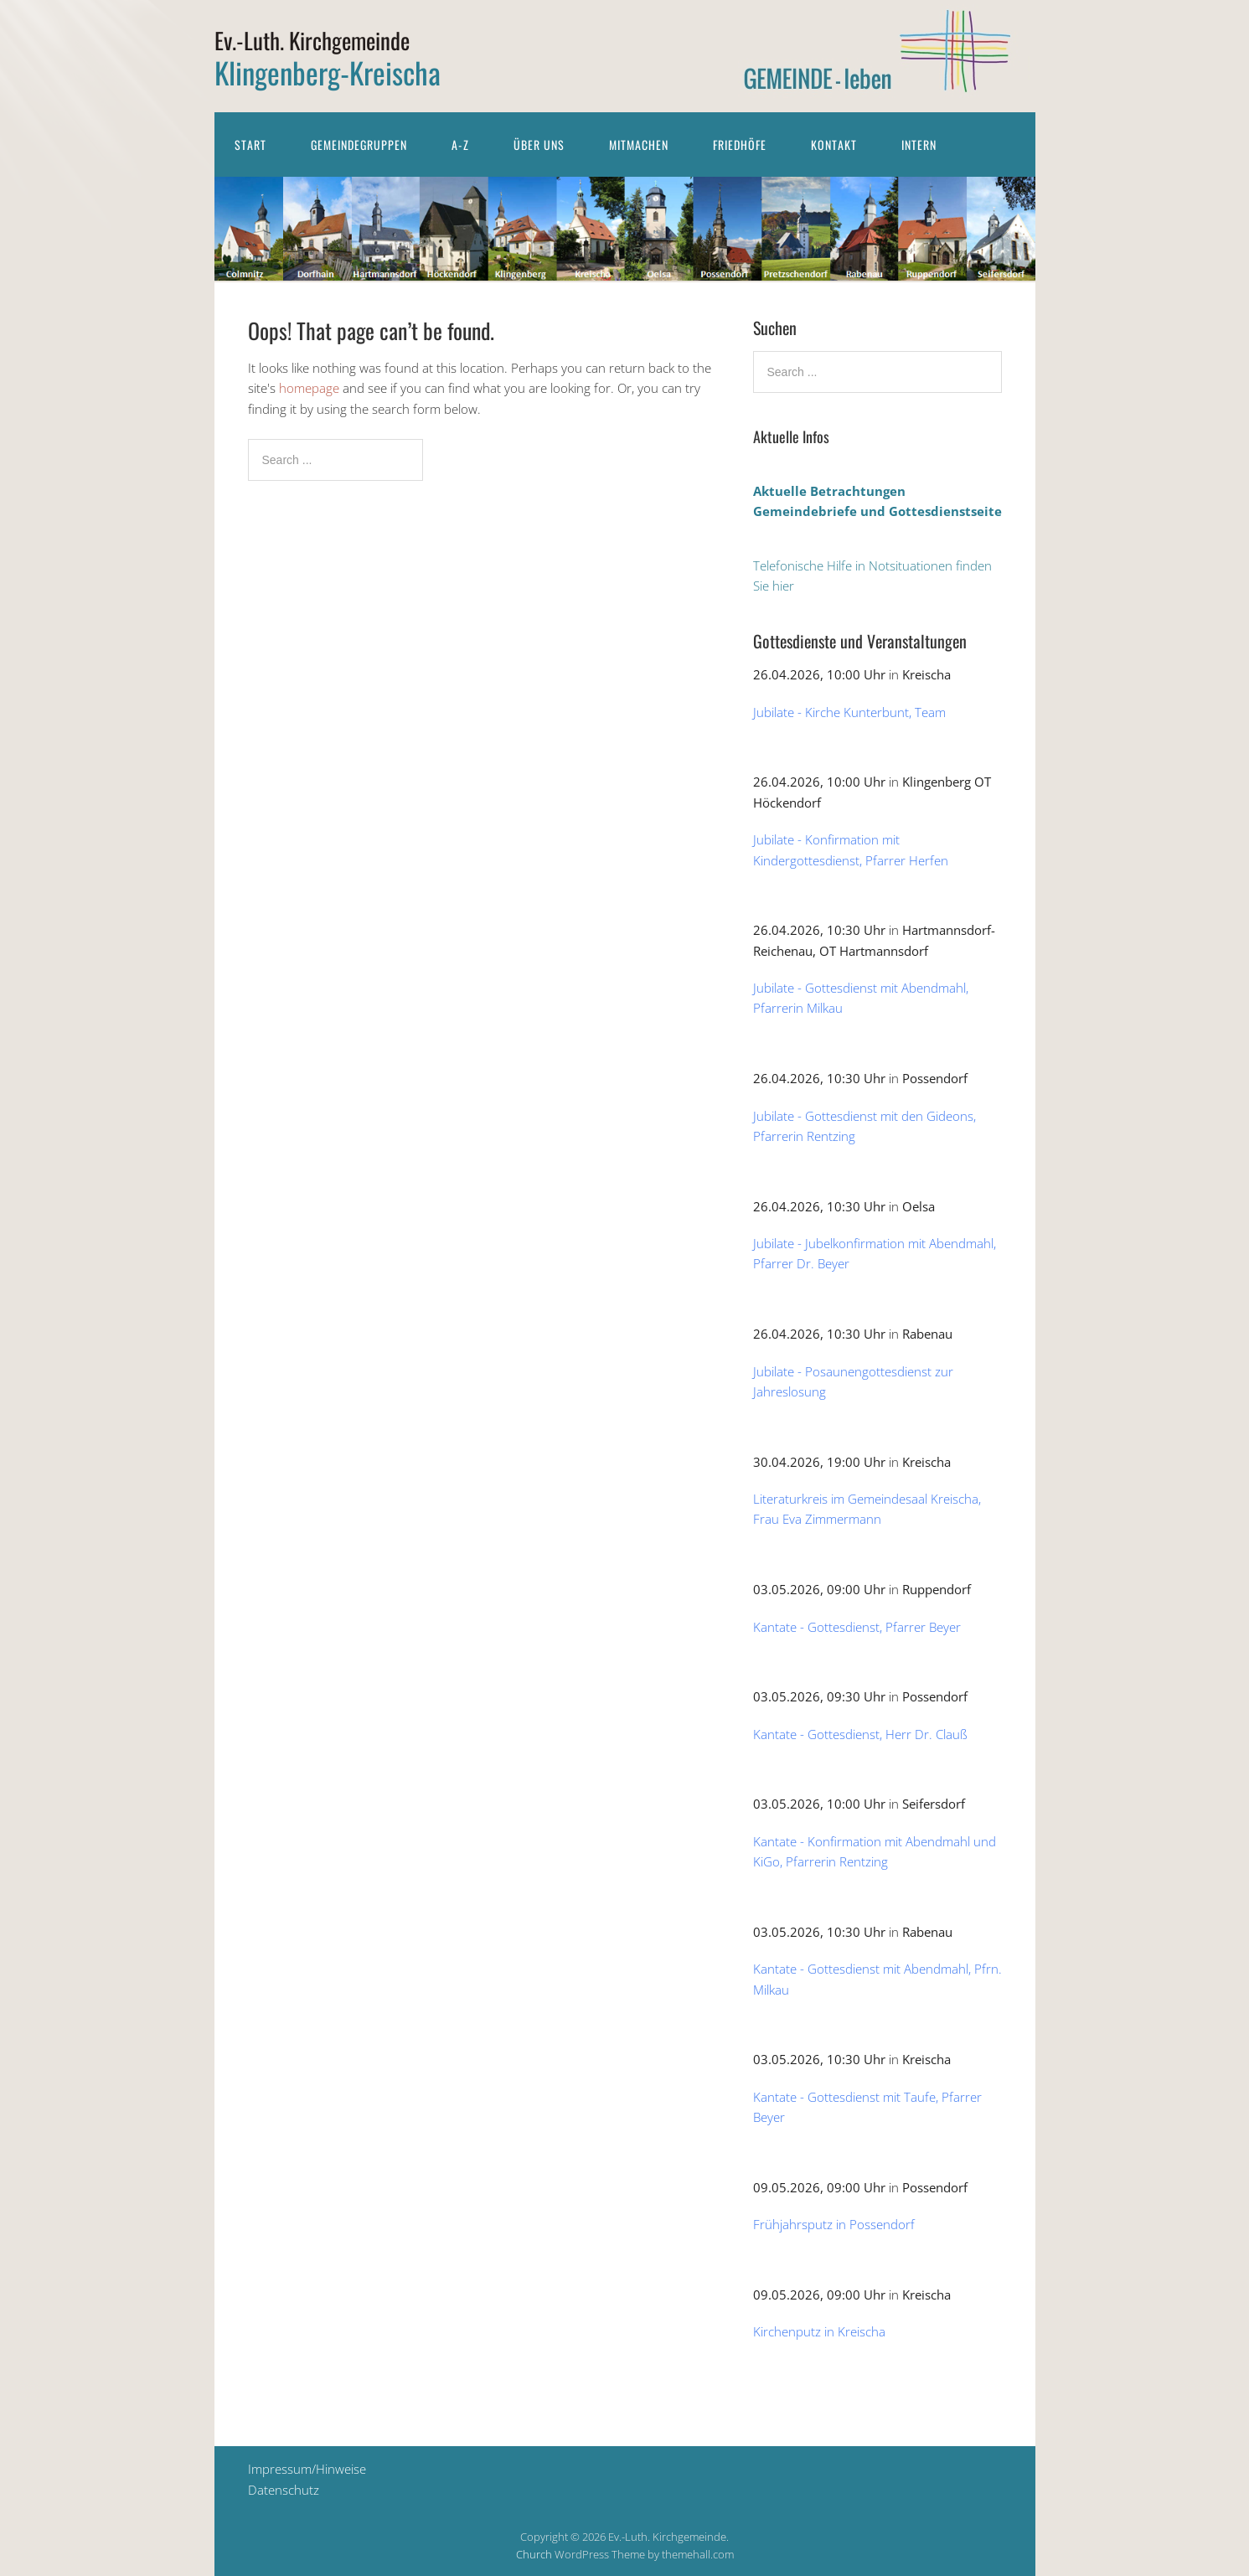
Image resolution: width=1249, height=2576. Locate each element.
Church (534, 2554)
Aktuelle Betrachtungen (829, 491)
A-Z (460, 144)
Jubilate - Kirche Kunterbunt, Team (849, 712)
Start (250, 144)
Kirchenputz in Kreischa (819, 2331)
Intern (919, 144)
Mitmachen (638, 144)
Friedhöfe (739, 144)
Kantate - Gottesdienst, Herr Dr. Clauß (860, 1734)
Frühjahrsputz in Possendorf (834, 2224)
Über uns (539, 144)
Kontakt (834, 144)
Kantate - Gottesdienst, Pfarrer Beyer (857, 1626)
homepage (309, 387)
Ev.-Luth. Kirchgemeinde (312, 40)
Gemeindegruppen (359, 144)
